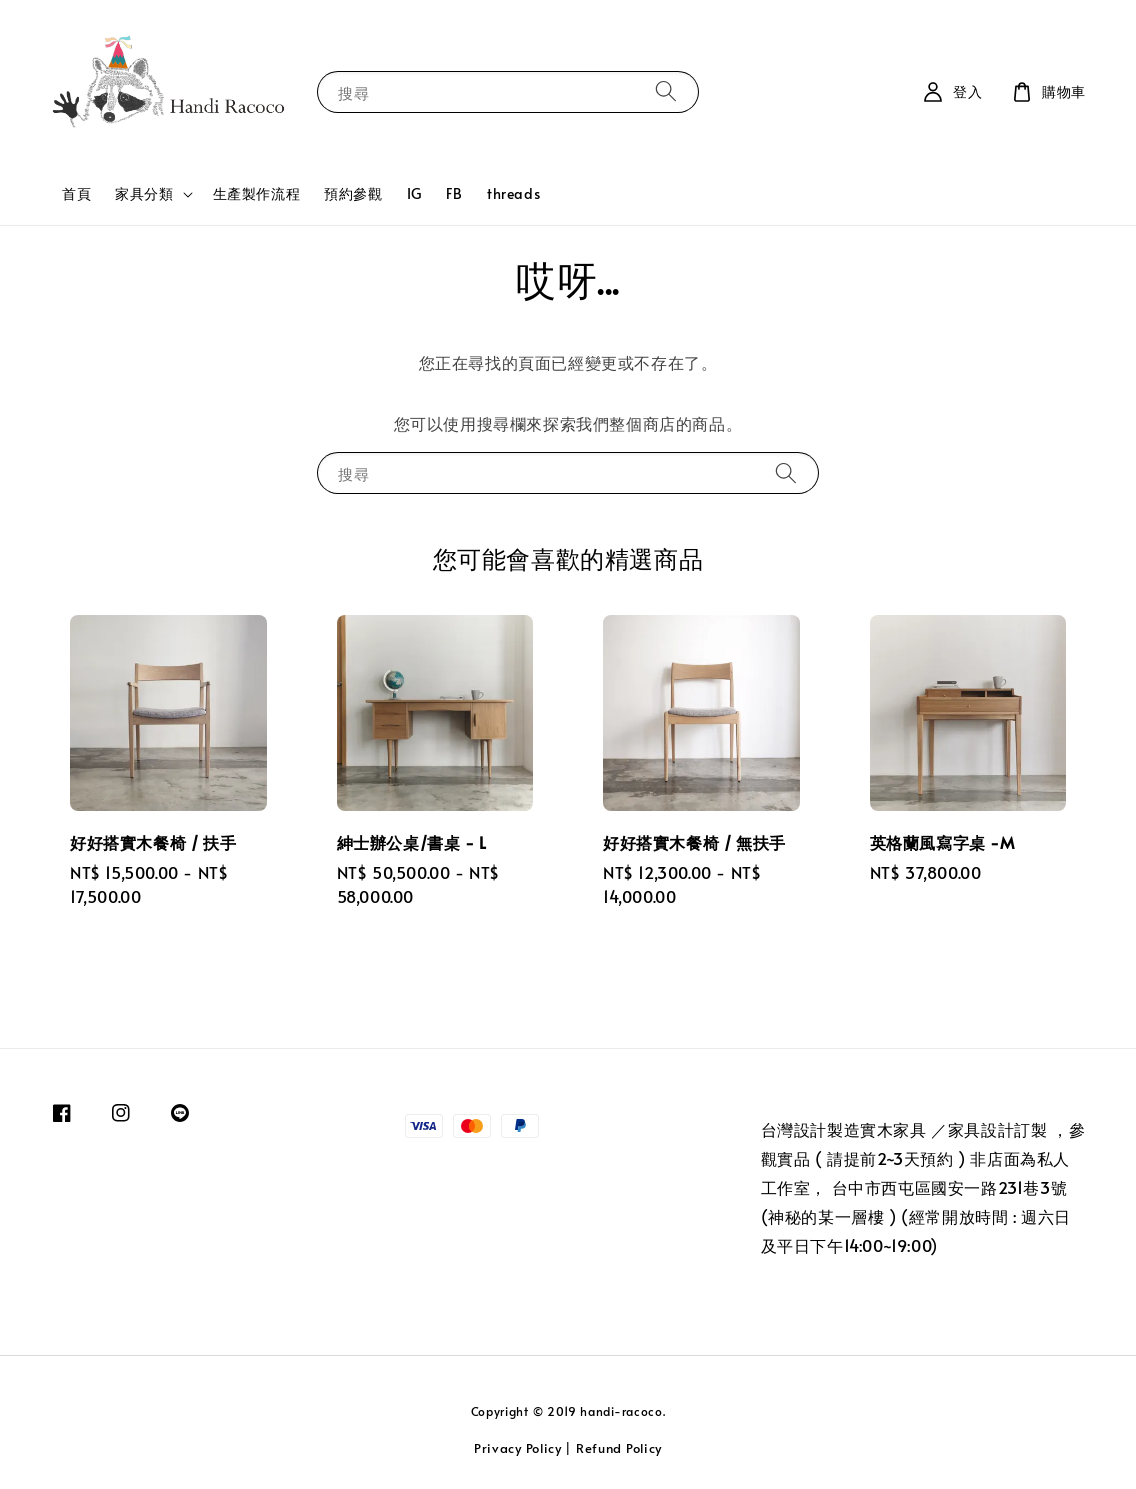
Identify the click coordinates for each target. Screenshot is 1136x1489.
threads (513, 193)
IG (414, 193)
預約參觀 (353, 193)
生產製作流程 (257, 193)
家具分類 (144, 194)
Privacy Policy (518, 1448)
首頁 (76, 193)
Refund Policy (619, 1448)
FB (454, 193)
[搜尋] (666, 91)
